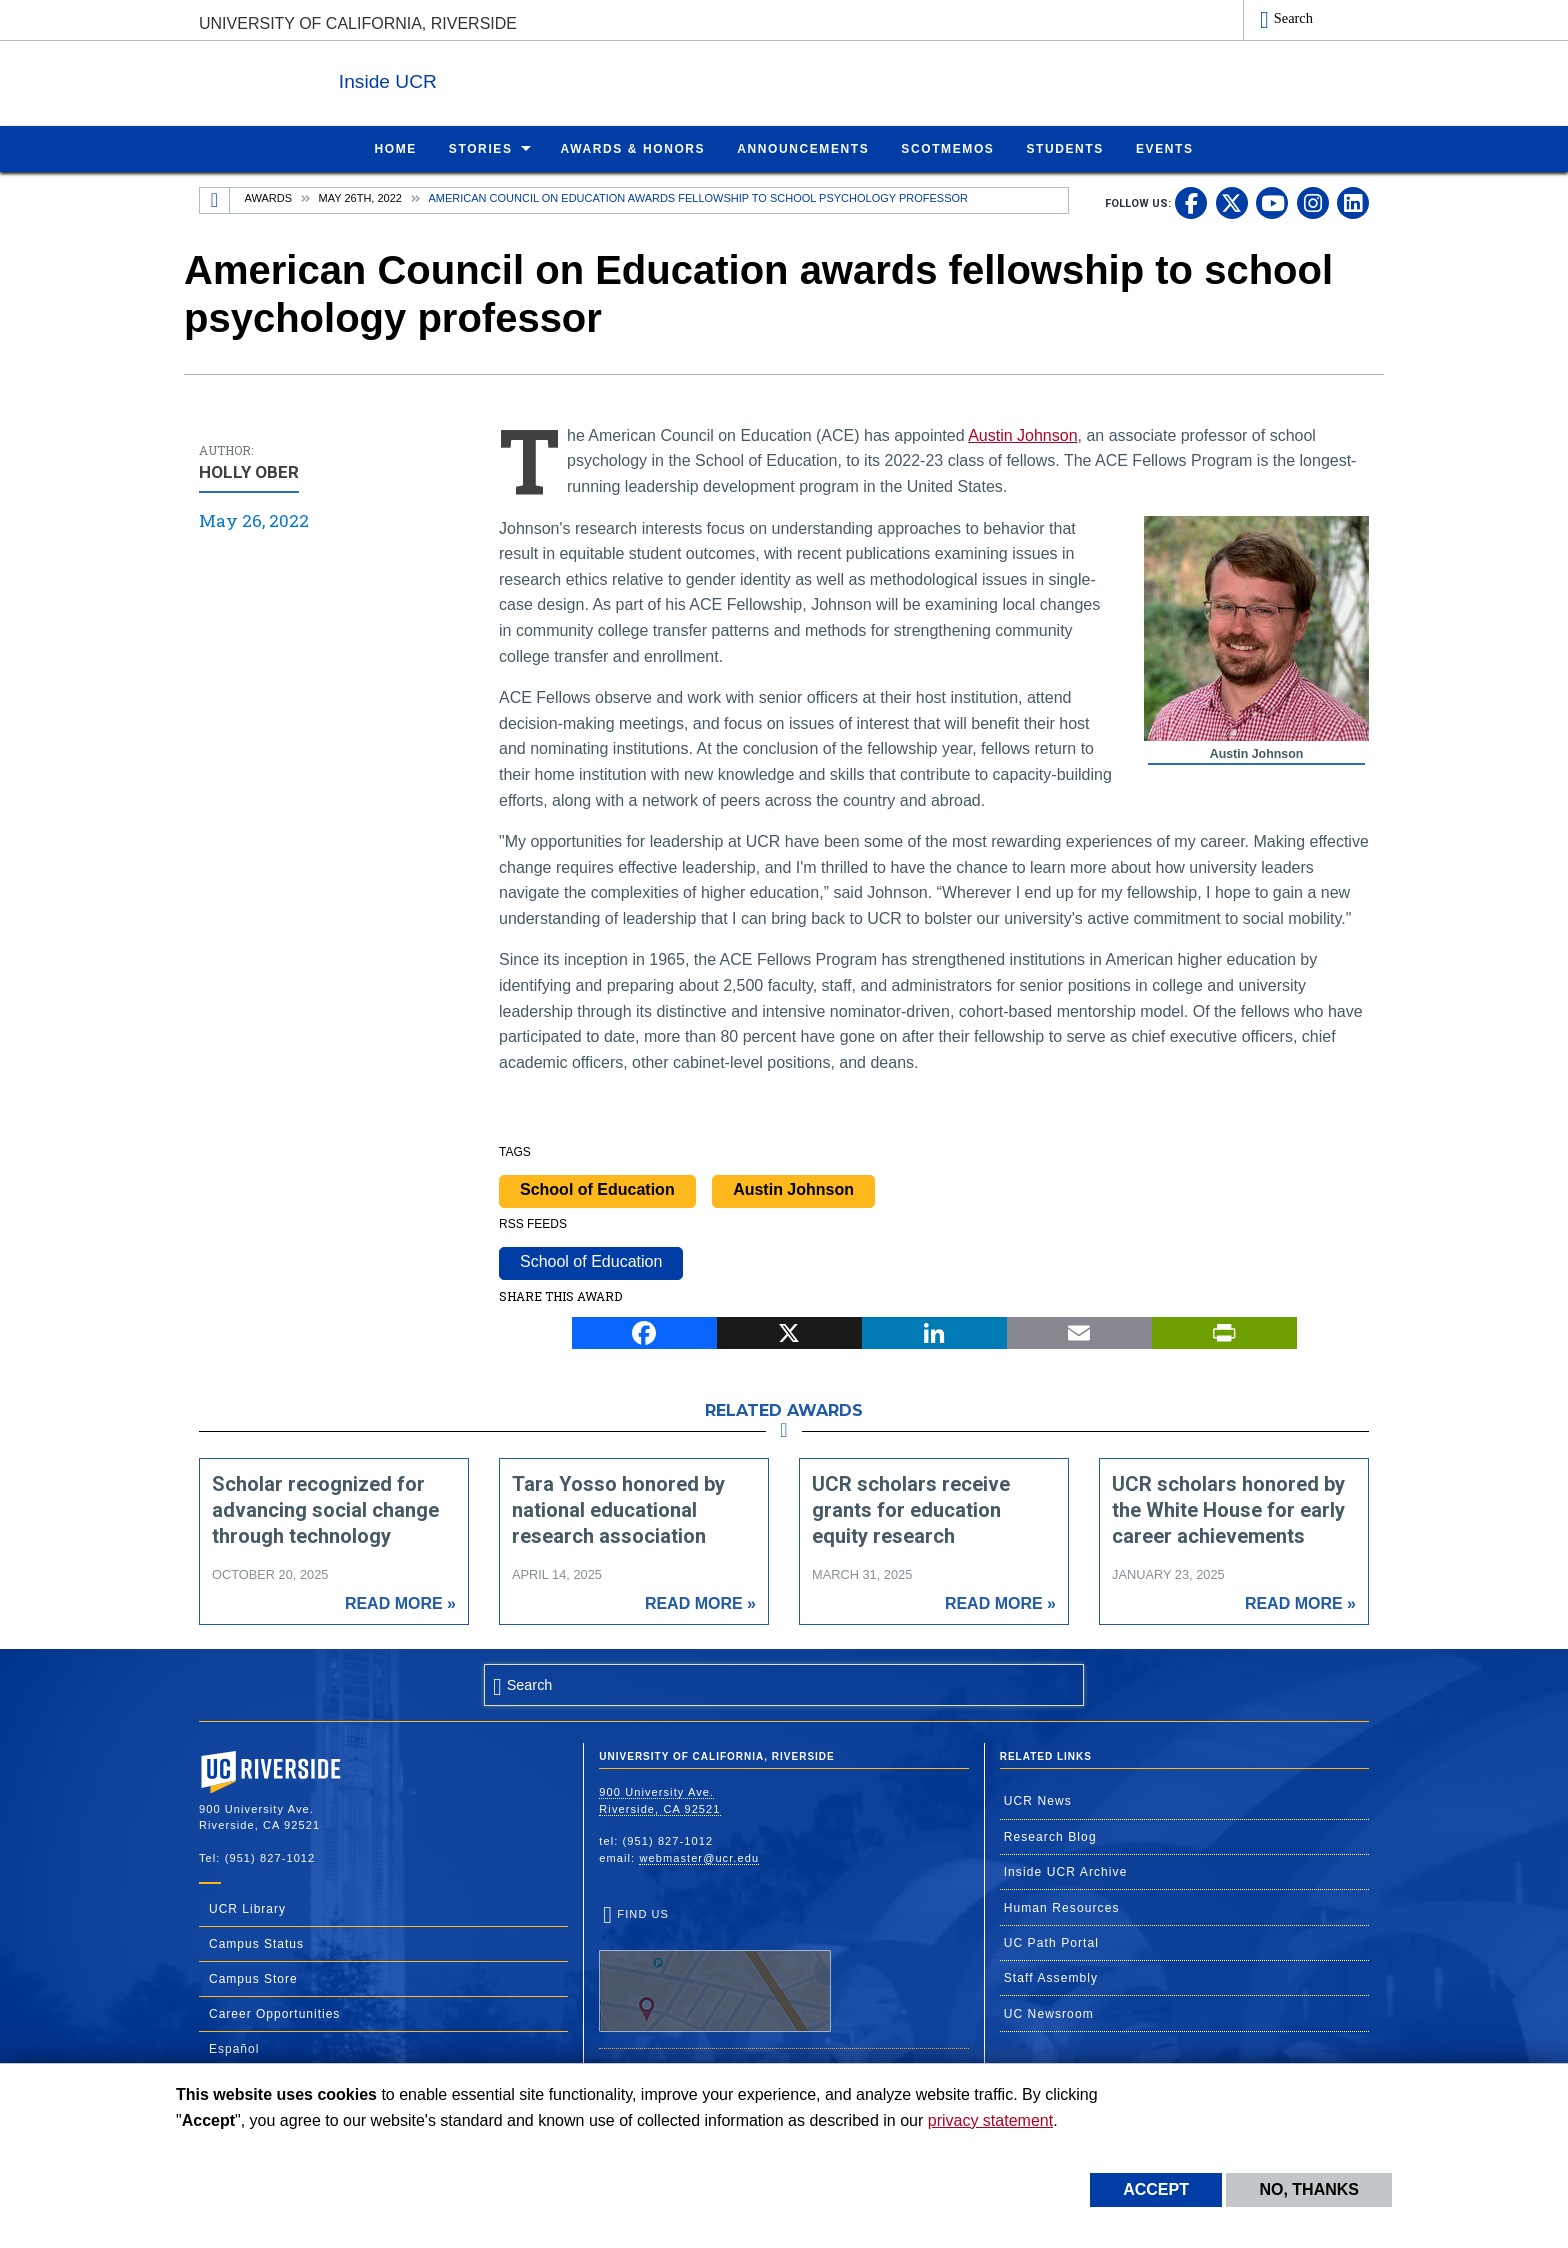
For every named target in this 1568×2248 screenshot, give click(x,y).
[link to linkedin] (1353, 202)
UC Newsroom (1049, 2013)
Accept (1156, 2189)
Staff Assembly (1051, 1977)
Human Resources (1062, 1907)
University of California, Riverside (358, 23)
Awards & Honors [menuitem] (633, 148)
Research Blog (1050, 1836)
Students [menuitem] (1064, 148)
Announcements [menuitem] (803, 148)
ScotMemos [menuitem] (947, 148)
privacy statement (990, 2120)
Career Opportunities (274, 2013)
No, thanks (1309, 2189)
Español (234, 2048)
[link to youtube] (1272, 202)
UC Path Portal (1051, 1942)
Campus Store (253, 1978)
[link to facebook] (1191, 202)
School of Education (597, 1188)
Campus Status (256, 1943)
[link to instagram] (1313, 202)
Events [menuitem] (1165, 148)
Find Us (715, 1969)
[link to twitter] (1232, 202)
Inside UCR (443, 78)
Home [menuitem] (395, 148)
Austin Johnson (1022, 434)
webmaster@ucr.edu (699, 1857)
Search (1293, 18)
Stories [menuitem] (481, 148)
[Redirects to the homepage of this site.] (215, 200)
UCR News (1038, 1800)
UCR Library (247, 1908)
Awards (268, 197)
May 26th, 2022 (360, 197)
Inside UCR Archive (1066, 1871)
